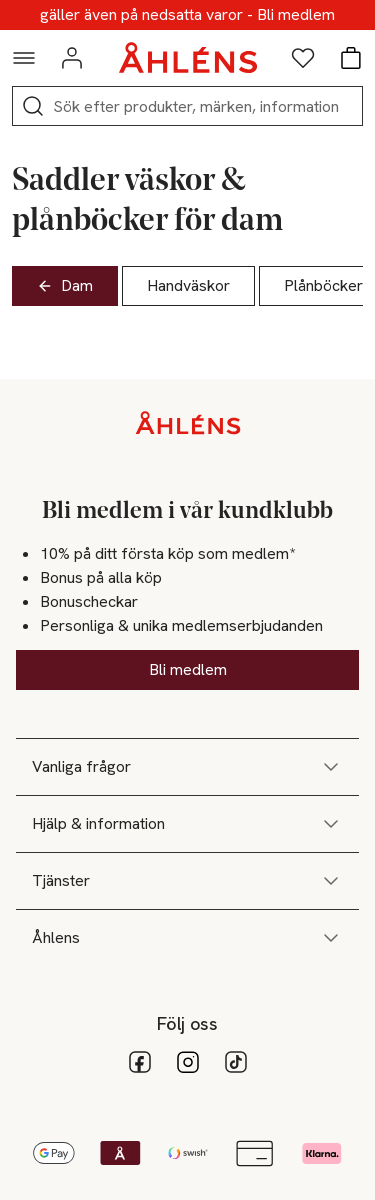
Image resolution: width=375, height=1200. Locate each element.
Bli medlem (188, 669)
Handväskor (188, 285)
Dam (65, 285)
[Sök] (33, 106)
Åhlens (187, 938)
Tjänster (187, 881)
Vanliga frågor (187, 767)
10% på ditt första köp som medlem (187, 15)
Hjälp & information (187, 824)
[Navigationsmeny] (24, 58)
